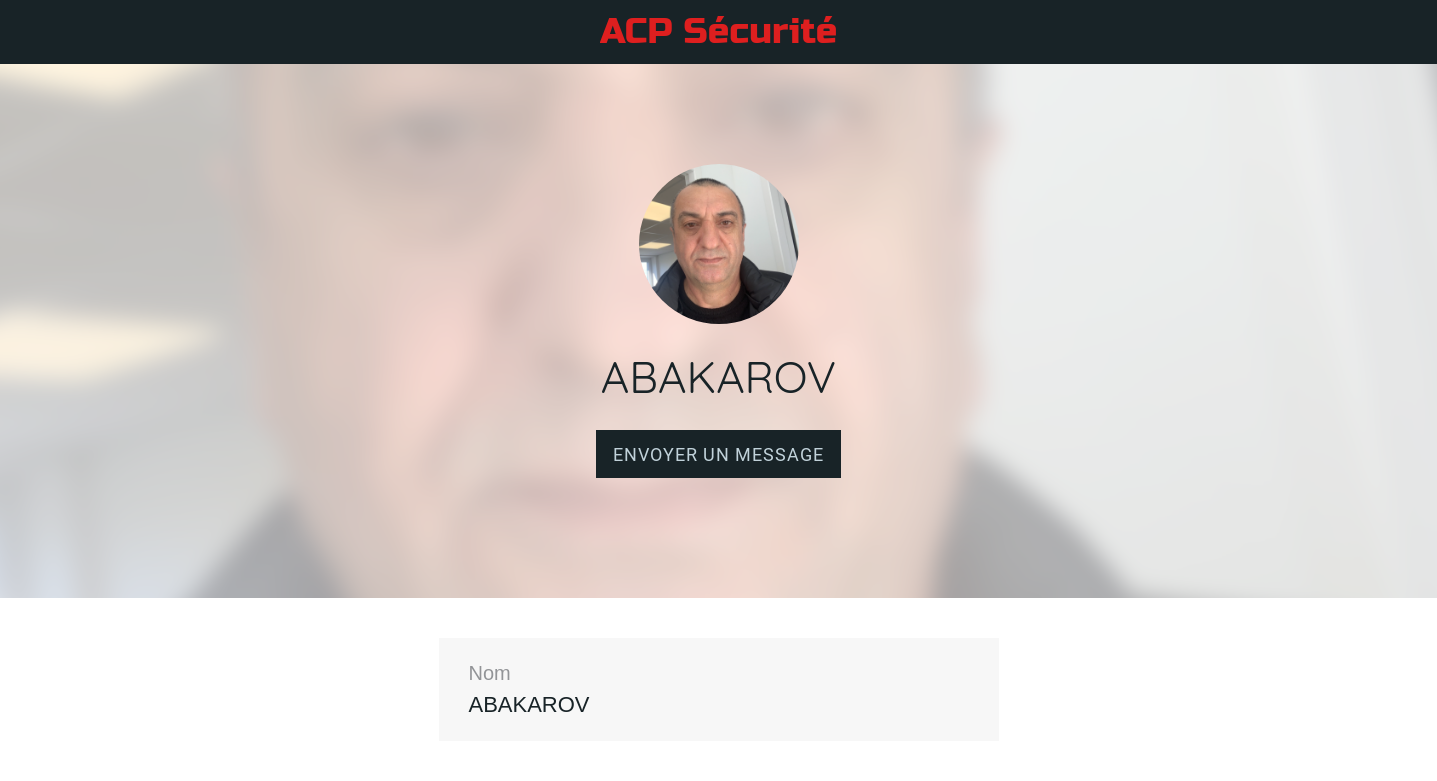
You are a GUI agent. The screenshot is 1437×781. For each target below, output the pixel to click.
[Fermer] (32, 32)
